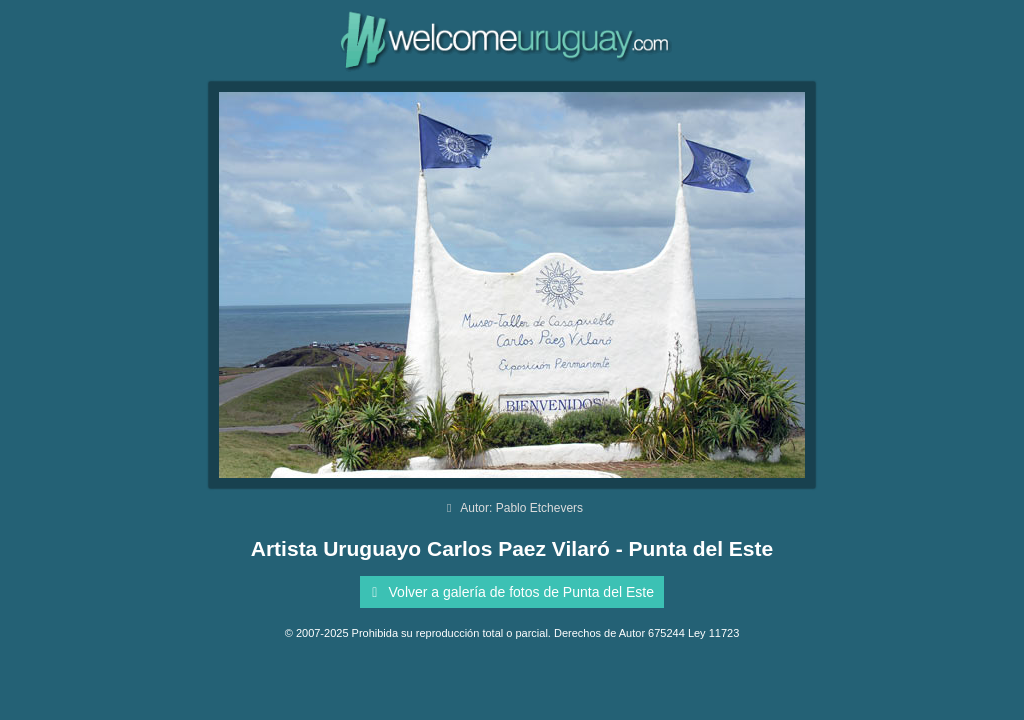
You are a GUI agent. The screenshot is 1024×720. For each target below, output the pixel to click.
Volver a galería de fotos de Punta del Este (509, 592)
